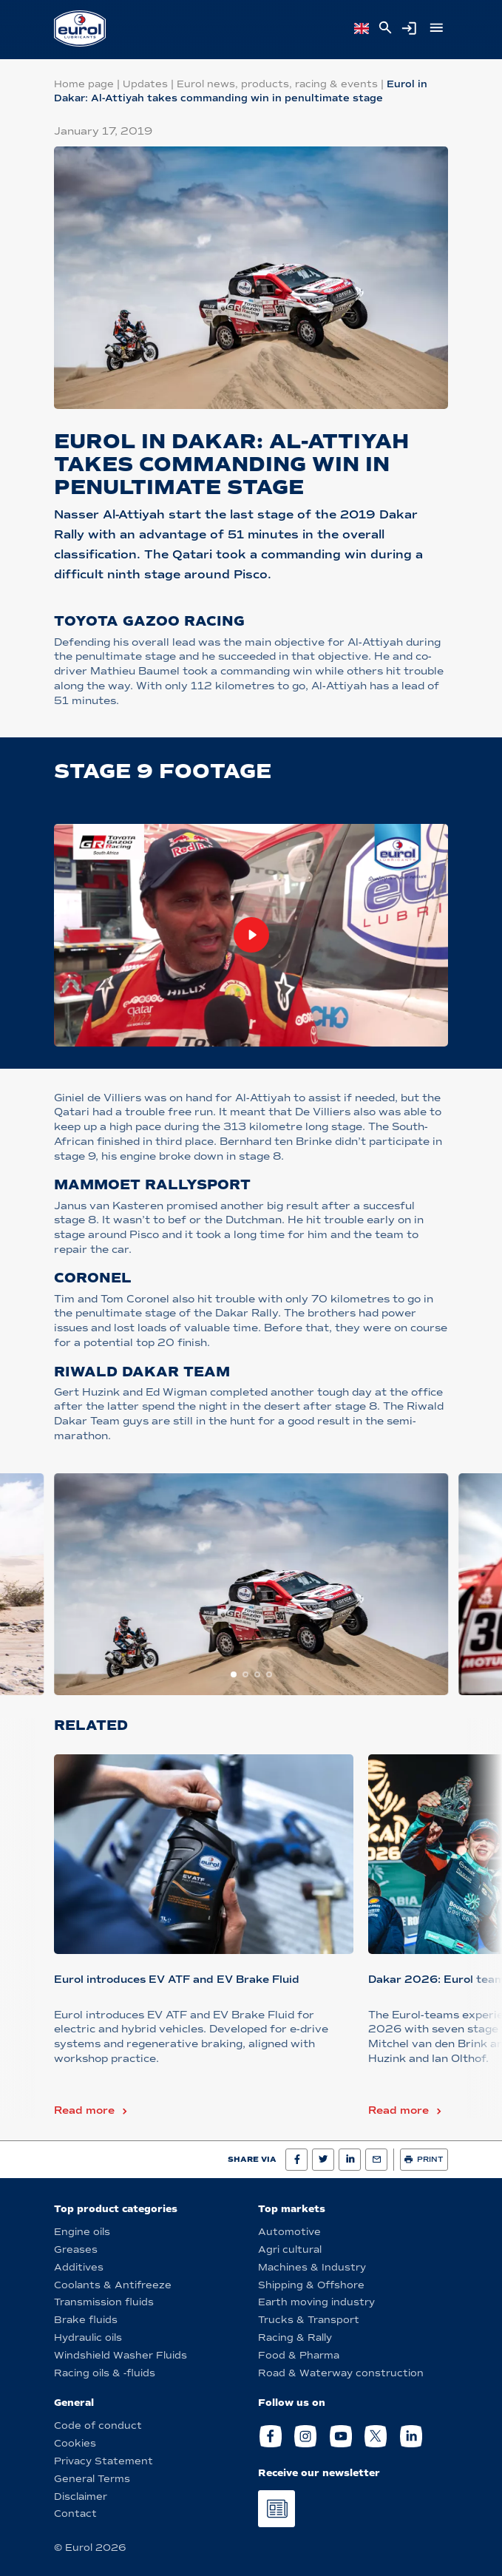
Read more (84, 2110)
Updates (145, 84)
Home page (84, 84)
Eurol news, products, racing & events (277, 84)
